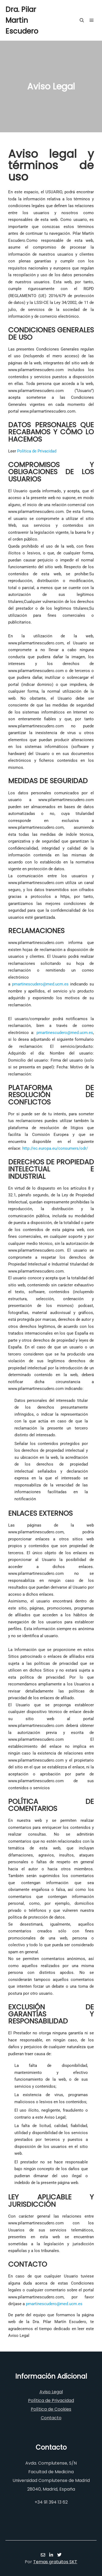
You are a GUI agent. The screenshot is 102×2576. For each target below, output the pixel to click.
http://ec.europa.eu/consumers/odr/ (55, 1148)
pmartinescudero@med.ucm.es (40, 984)
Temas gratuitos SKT (55, 2562)
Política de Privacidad (36, 451)
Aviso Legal (51, 2392)
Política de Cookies (51, 2409)
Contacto (51, 2418)
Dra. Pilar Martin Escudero (21, 20)
